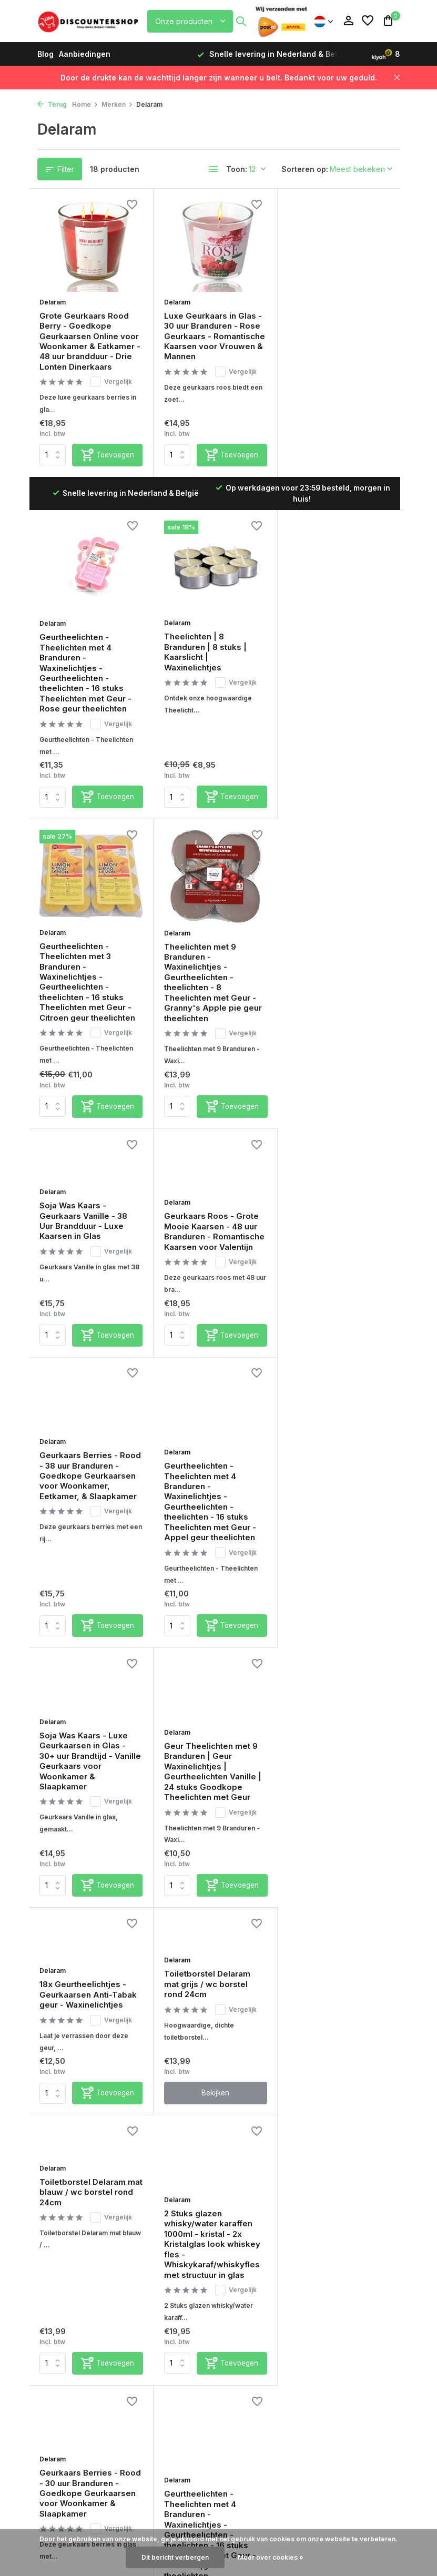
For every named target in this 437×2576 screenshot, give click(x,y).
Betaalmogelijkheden (76, 2229)
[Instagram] (344, 2100)
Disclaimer (57, 2328)
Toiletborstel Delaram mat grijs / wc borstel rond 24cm (207, 1474)
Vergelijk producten (169, 2271)
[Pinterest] (363, 2100)
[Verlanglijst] (367, 21)
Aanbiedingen (84, 53)
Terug (52, 104)
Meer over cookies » (270, 2557)
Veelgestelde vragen (170, 2140)
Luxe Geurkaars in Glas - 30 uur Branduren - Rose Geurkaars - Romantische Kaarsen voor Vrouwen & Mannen (214, 335)
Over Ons (54, 2383)
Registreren (154, 2216)
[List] (213, 169)
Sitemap (52, 2369)
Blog (45, 53)
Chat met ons (158, 2122)
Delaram (53, 301)
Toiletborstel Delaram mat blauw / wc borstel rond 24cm (332, 1474)
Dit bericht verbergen (175, 2557)
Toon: (236, 169)
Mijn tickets (153, 2243)
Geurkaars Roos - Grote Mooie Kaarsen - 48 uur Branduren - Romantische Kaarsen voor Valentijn (214, 944)
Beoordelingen (64, 2341)
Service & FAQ (63, 2216)
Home (85, 104)
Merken (117, 104)
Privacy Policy (63, 2355)
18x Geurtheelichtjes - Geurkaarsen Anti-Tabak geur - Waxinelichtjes (88, 1485)
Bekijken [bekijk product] (214, 1584)
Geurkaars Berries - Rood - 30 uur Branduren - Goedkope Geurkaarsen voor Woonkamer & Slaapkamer (214, 1716)
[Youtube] (382, 2100)
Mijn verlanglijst (161, 2258)
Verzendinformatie (72, 2243)
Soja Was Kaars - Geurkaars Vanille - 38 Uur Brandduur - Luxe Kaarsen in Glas (84, 933)
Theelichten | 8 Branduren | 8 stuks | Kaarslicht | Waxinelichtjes (81, 638)
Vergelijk (112, 381)
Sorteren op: (304, 169)
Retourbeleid (61, 2258)
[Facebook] (325, 2100)
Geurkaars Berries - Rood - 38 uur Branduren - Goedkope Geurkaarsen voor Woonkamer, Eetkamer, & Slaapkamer (338, 960)
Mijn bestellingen (164, 2229)
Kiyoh (267, 2131)
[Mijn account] (348, 21)
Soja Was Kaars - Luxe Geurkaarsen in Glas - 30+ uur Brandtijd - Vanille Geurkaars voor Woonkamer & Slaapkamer (214, 1207)
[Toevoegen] (107, 475)
